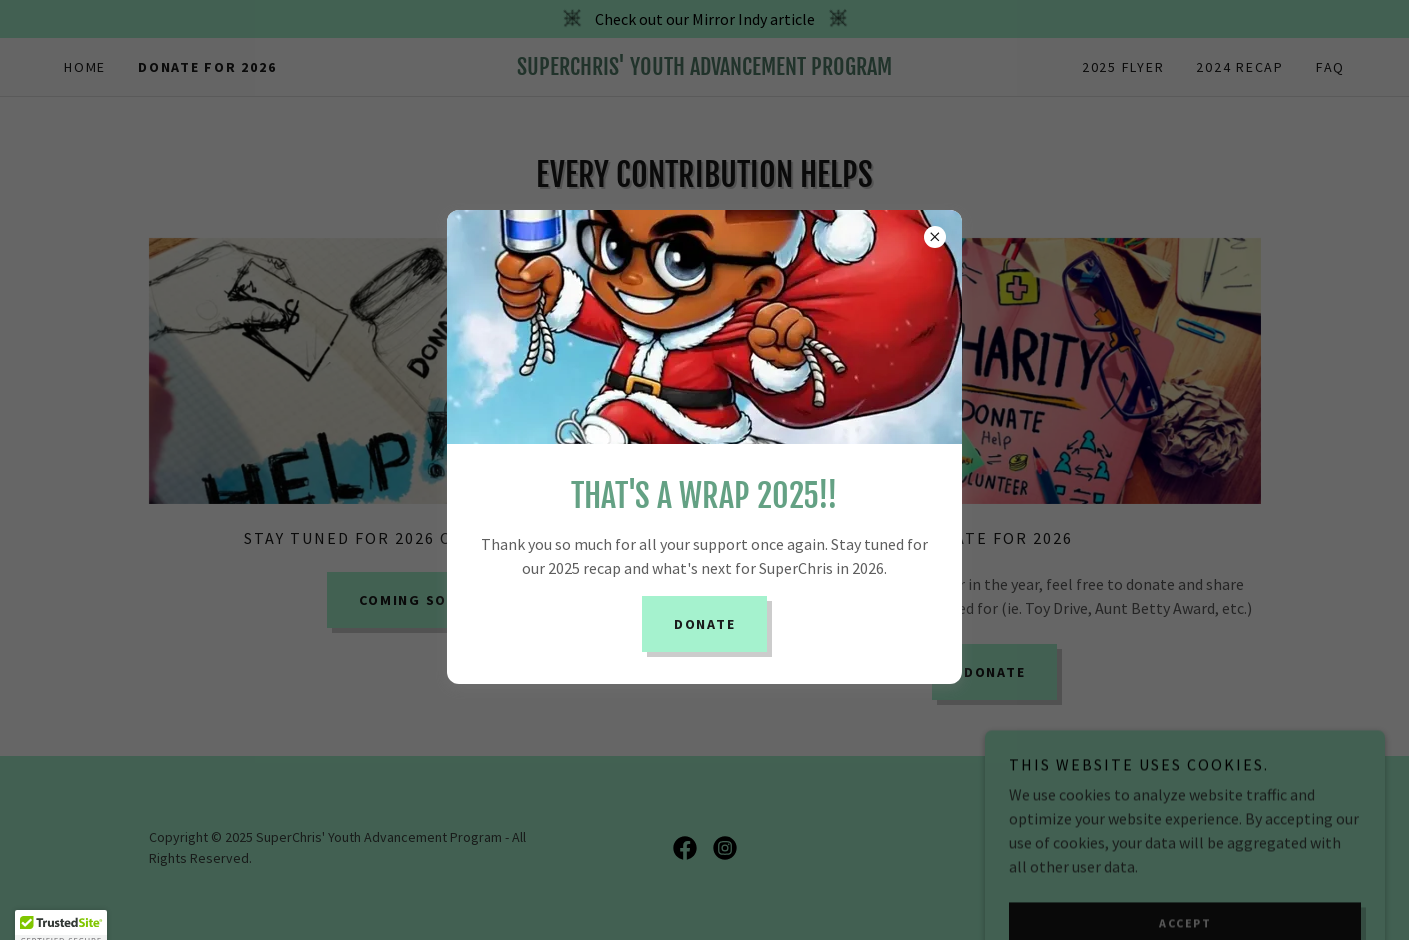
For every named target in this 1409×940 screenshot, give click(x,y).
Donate (705, 624)
